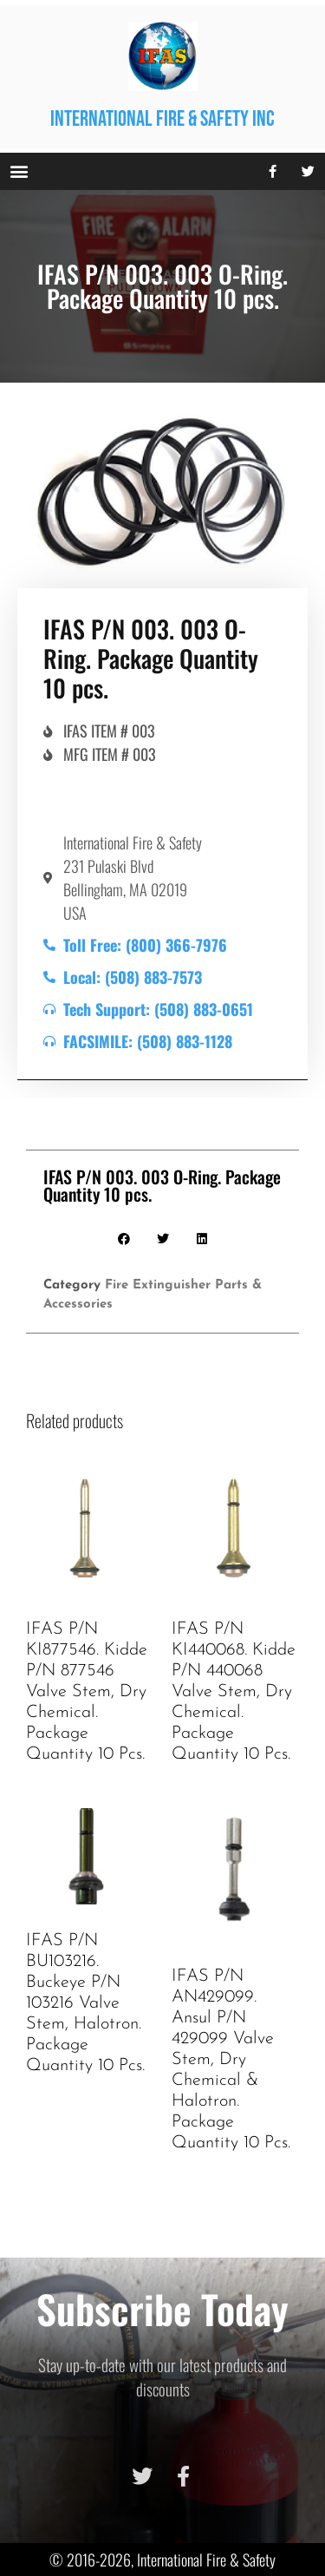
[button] (18, 171)
